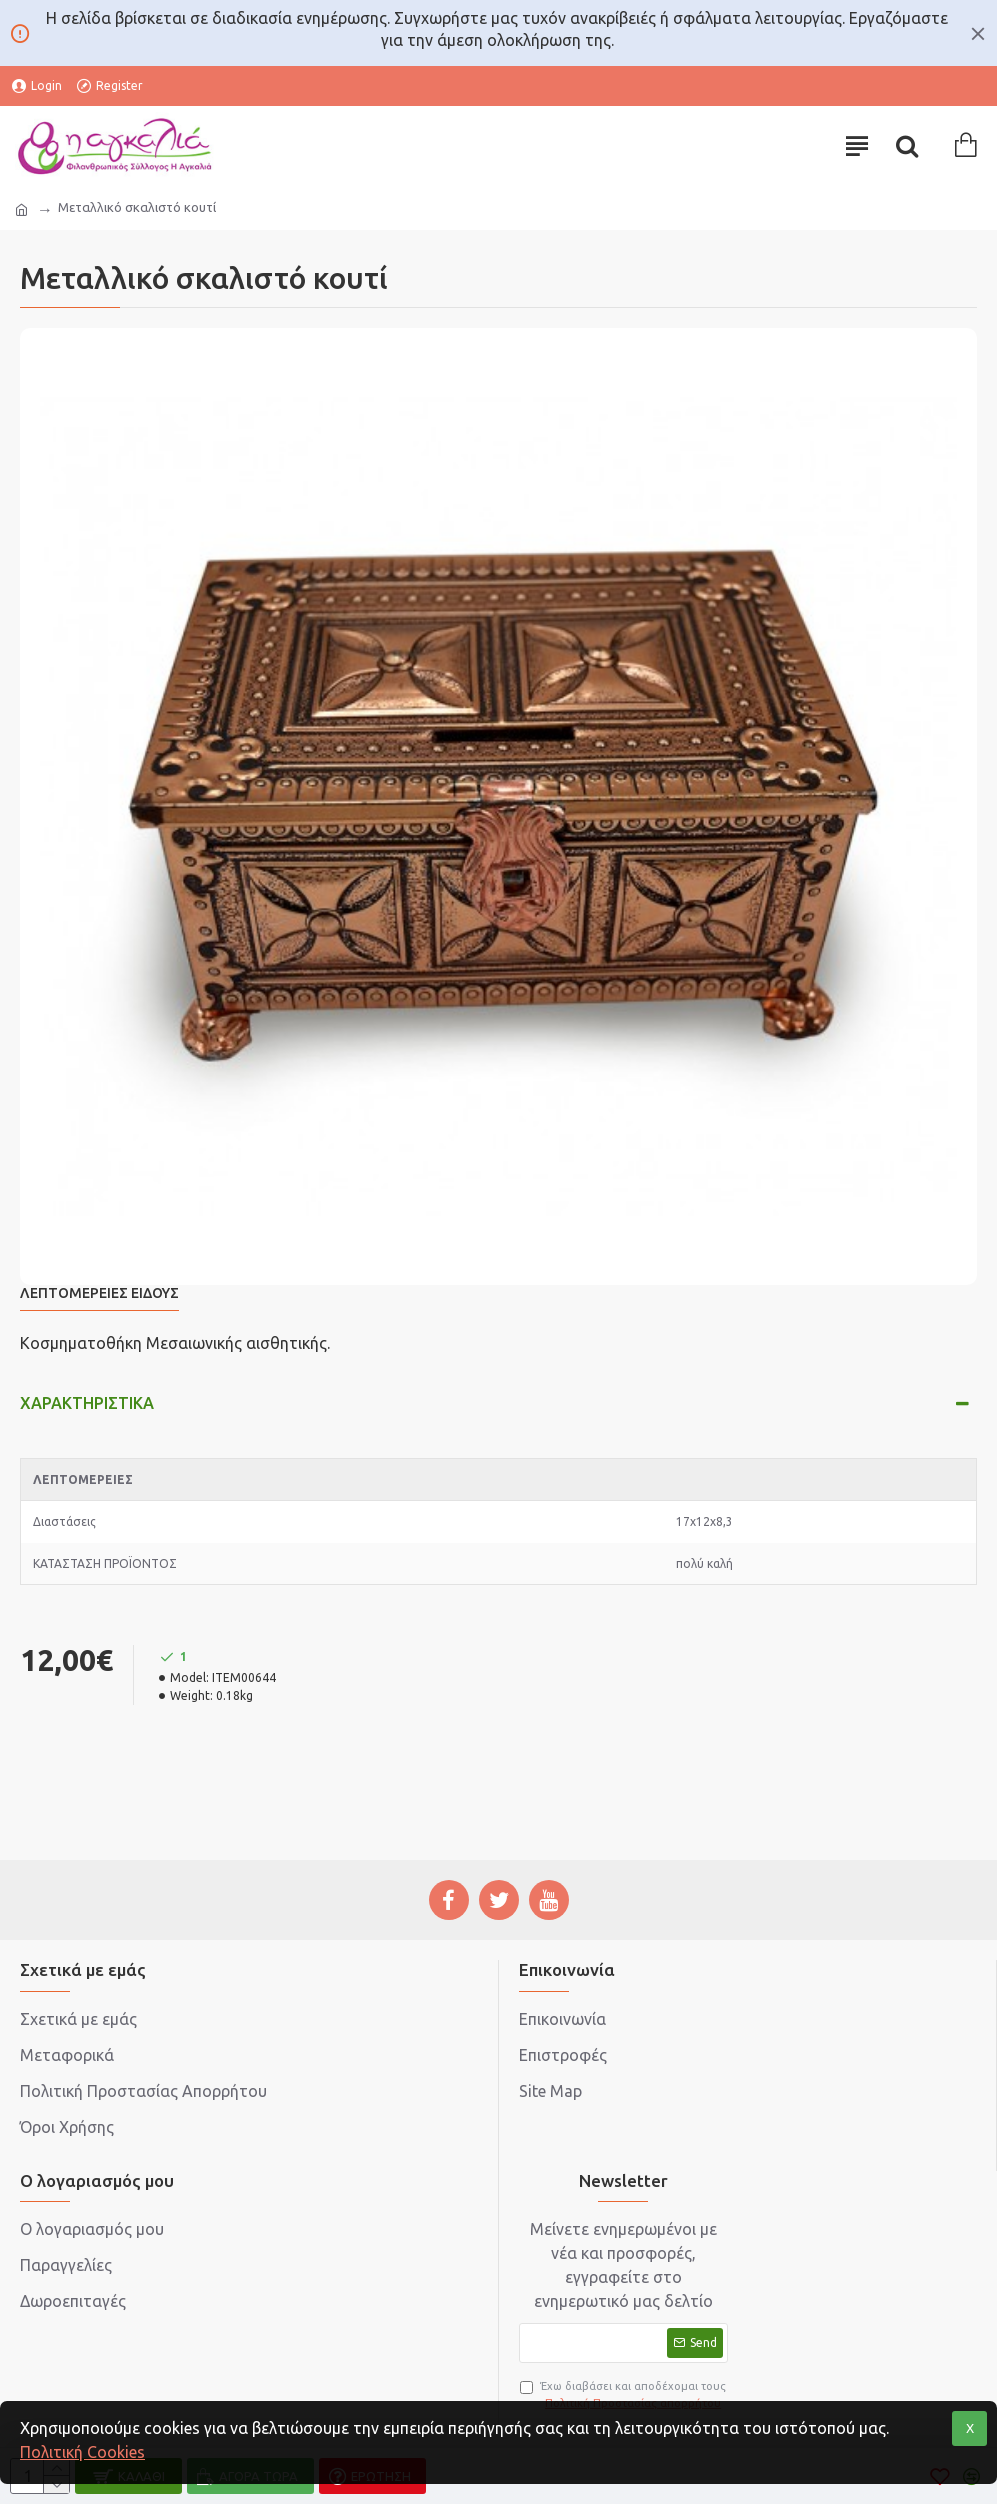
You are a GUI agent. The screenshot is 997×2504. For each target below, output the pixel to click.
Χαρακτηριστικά (87, 1403)
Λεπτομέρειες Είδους (99, 1293)
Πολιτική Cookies (82, 2452)
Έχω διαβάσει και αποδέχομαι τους (623, 2395)
